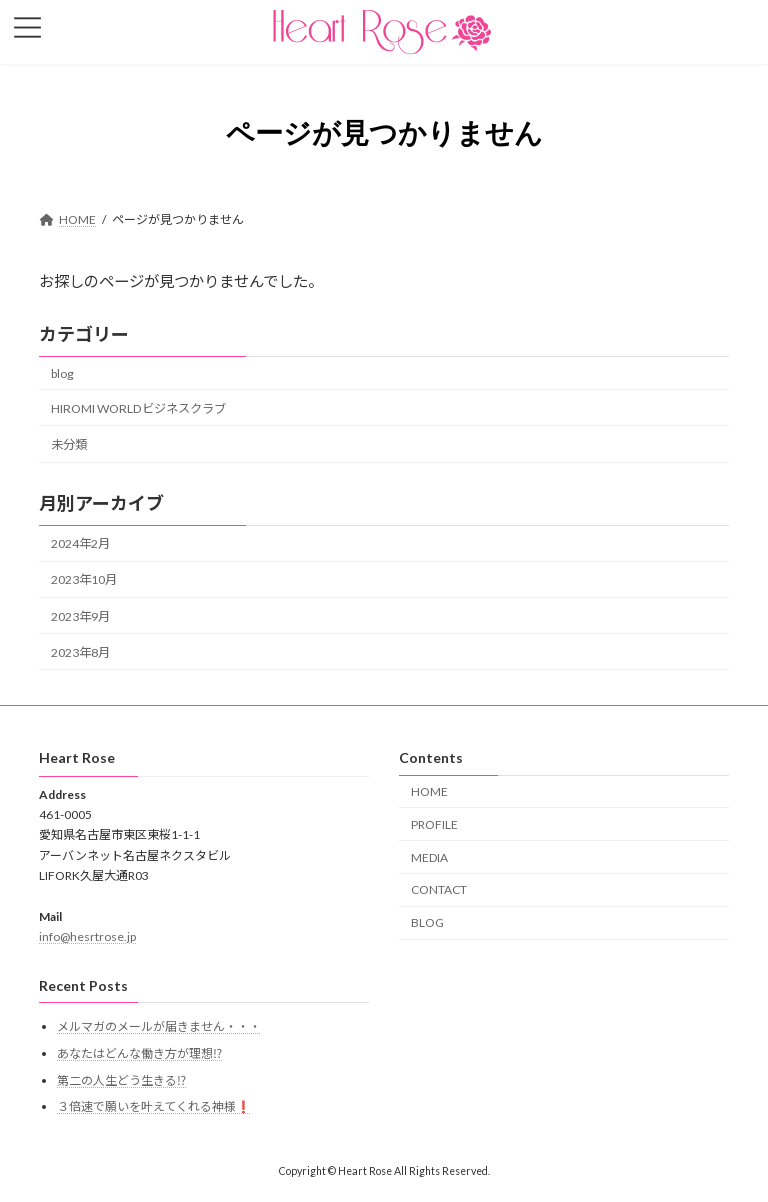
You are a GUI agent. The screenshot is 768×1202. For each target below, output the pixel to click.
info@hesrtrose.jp (87, 937)
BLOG (427, 923)
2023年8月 (80, 652)
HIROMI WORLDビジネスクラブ (138, 408)
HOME (429, 791)
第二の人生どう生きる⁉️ (121, 1080)
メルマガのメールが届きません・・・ (159, 1027)
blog (62, 373)
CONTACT (439, 890)
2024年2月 (80, 543)
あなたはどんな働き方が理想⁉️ (139, 1053)
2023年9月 (80, 616)
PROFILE (434, 824)
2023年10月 (84, 580)
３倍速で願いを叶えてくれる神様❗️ (154, 1107)
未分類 (69, 444)
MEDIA (429, 857)
